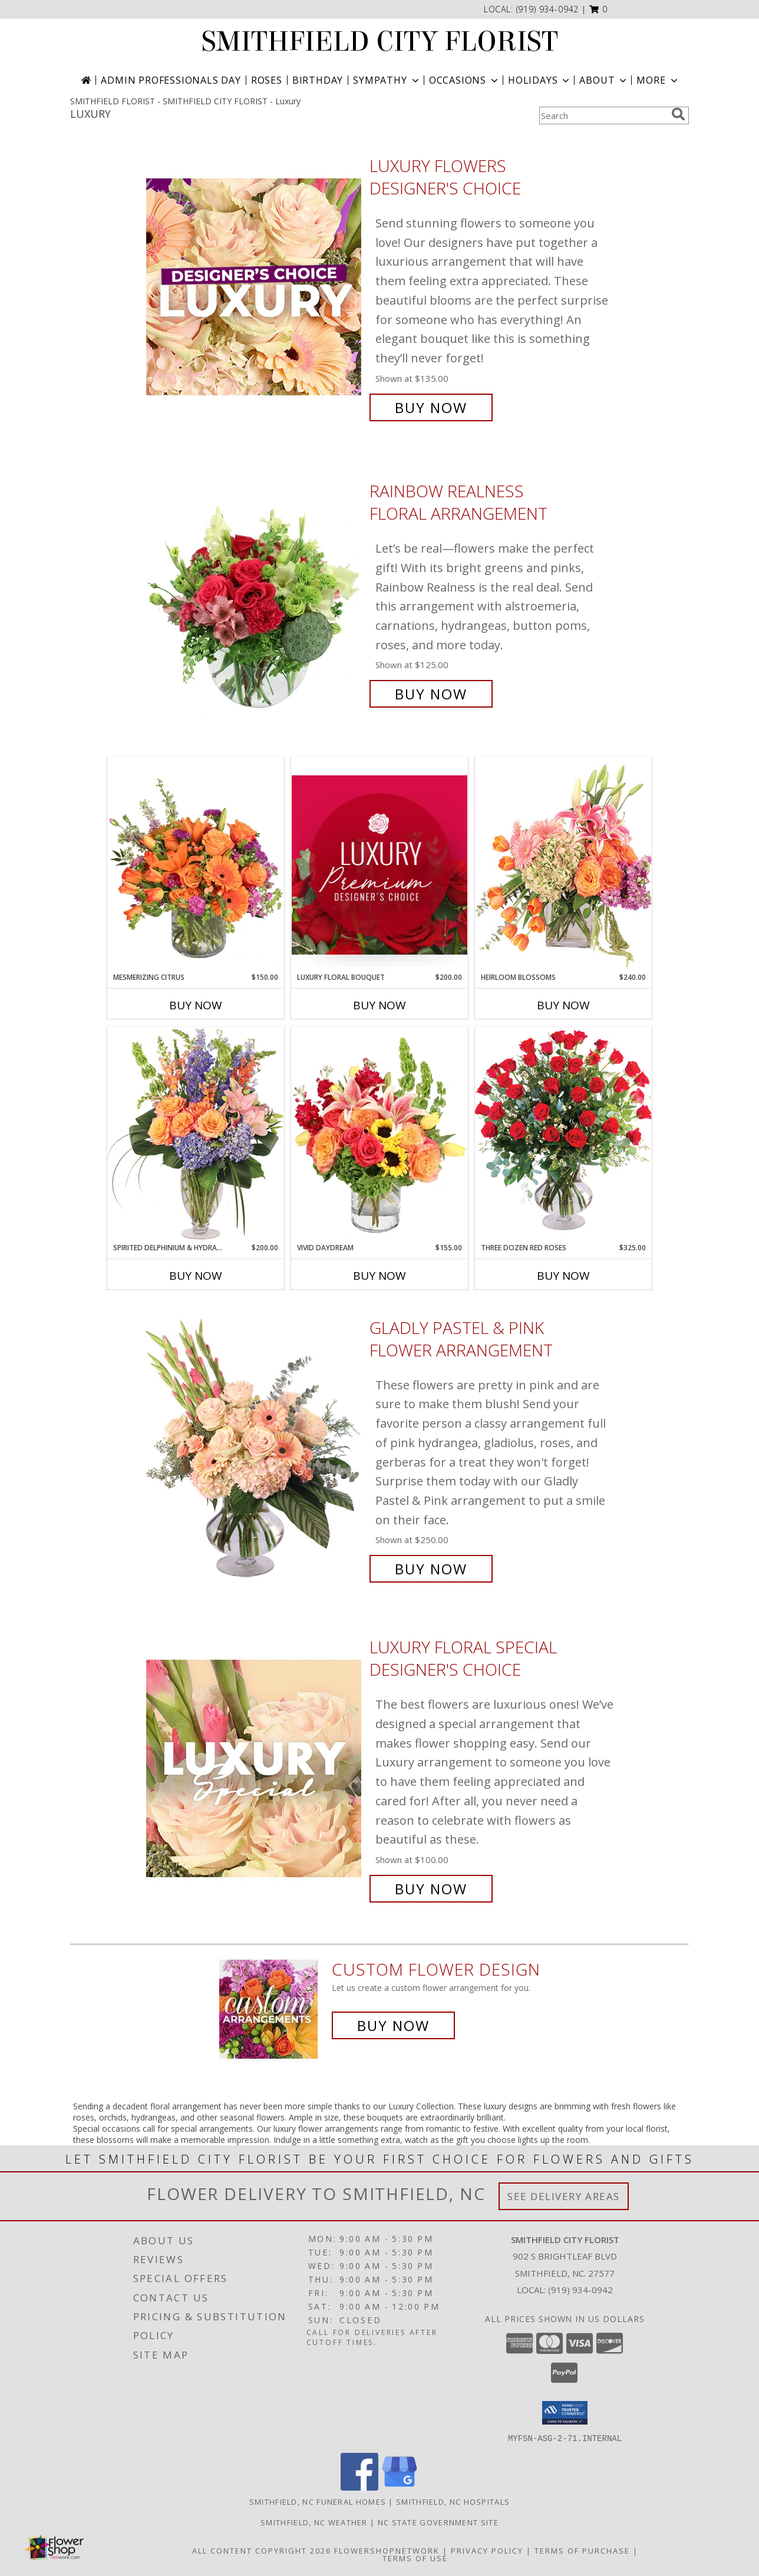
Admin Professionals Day (170, 80)
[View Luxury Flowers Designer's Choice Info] (255, 286)
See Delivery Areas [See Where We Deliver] (563, 2196)
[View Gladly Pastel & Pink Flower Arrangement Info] (255, 1448)
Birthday (317, 80)
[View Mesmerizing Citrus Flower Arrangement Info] (195, 864)
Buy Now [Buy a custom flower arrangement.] (393, 2025)
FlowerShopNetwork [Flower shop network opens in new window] (387, 2550)
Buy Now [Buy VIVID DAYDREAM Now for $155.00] (379, 1275)
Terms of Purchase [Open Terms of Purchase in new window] (582, 2550)
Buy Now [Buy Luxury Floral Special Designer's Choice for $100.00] (431, 1888)
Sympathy (387, 80)
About (604, 80)
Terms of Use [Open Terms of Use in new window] (415, 2557)
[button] (598, 9)
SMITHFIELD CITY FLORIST (380, 42)
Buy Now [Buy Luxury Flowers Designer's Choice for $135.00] (431, 407)
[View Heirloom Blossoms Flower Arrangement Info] (563, 864)
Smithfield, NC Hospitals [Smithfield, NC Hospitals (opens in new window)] (453, 2501)
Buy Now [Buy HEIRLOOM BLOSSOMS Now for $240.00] (563, 1005)
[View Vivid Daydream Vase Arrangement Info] (379, 1135)
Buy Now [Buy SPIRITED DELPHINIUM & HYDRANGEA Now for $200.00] (195, 1275)
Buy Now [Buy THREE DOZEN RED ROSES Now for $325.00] (563, 1275)
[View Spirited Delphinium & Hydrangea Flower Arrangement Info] (195, 1134)
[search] (678, 114)
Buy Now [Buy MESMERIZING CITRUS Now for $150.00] (195, 1005)
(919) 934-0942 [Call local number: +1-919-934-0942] (547, 9)
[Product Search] (603, 115)
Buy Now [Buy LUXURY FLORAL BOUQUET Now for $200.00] (379, 1005)
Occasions (464, 80)
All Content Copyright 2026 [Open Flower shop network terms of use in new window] (261, 2550)
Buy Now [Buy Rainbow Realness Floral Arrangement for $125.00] (431, 694)
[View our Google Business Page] (399, 2486)
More (657, 80)
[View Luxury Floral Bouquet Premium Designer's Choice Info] (379, 864)
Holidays (540, 80)
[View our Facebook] (359, 2486)
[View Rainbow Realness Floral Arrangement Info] (255, 592)
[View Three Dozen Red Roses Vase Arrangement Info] (563, 1134)
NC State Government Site (438, 2521)
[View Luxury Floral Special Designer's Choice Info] (255, 1768)
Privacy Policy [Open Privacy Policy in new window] (487, 2550)
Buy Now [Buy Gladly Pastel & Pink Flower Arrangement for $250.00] (431, 1568)
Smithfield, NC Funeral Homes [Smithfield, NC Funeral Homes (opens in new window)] (317, 2501)
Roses (266, 80)
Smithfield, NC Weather (314, 2521)
